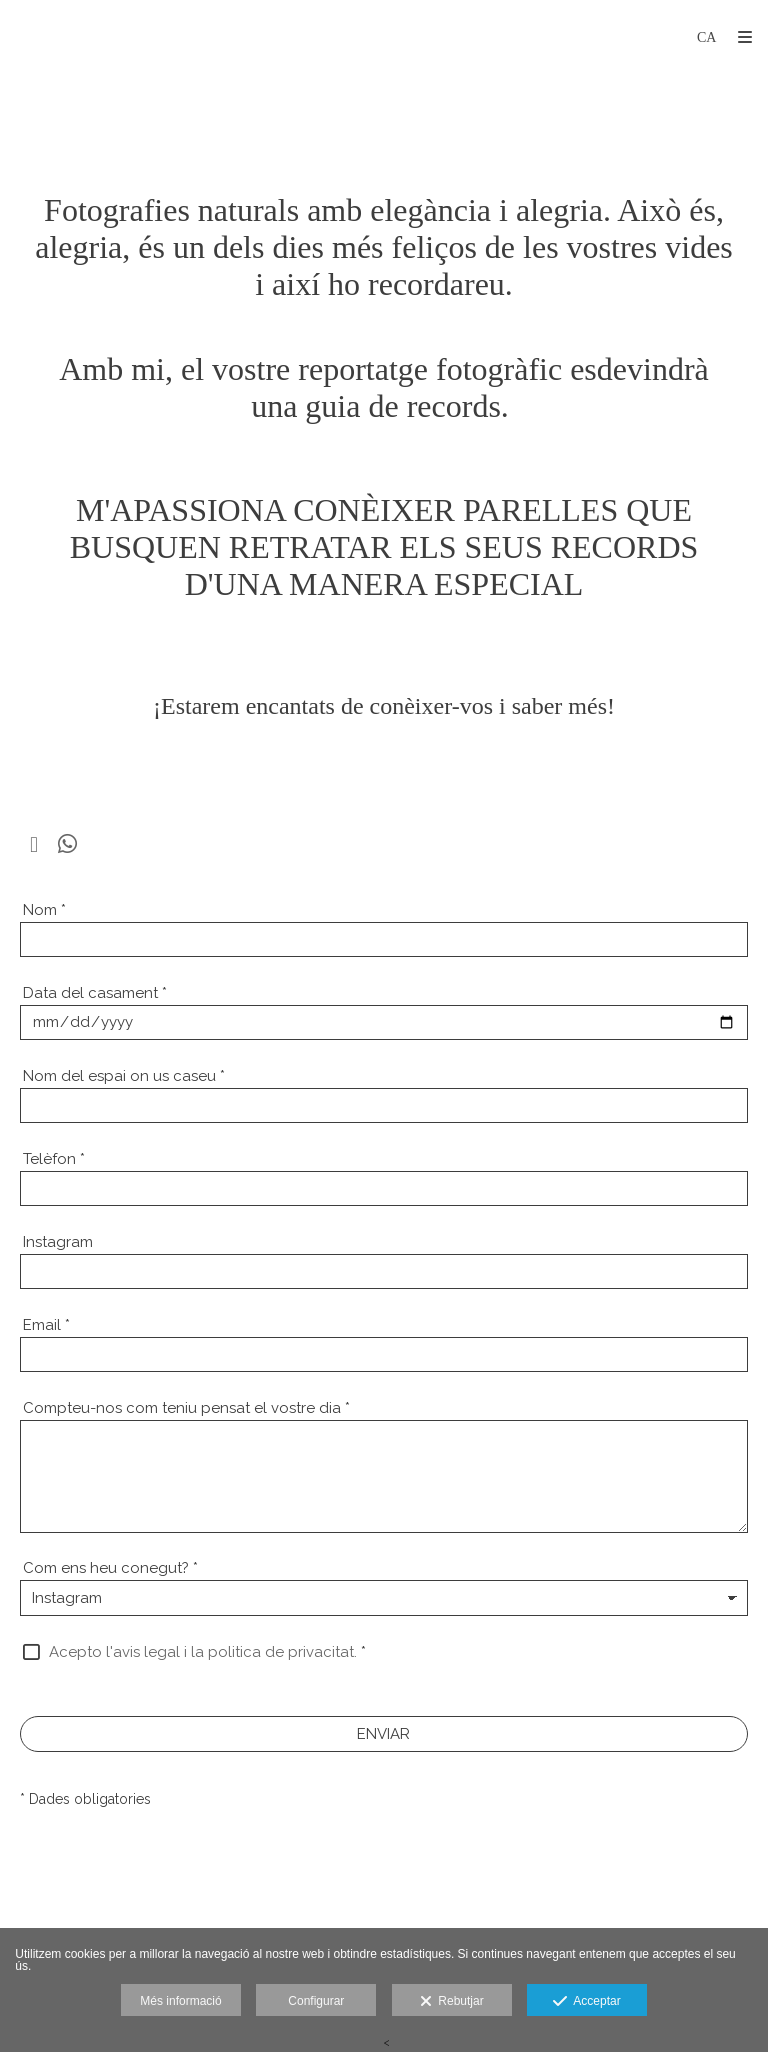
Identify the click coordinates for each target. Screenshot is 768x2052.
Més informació (180, 2001)
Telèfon (54, 1159)
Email (46, 1325)
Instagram (58, 1242)
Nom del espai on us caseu (124, 1076)
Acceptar (586, 2002)
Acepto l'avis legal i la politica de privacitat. (203, 1652)
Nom (44, 910)
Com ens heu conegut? (110, 1568)
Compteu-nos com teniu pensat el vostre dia (186, 1408)
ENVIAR (383, 1734)
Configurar (316, 2001)
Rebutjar (452, 2002)
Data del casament (95, 993)
